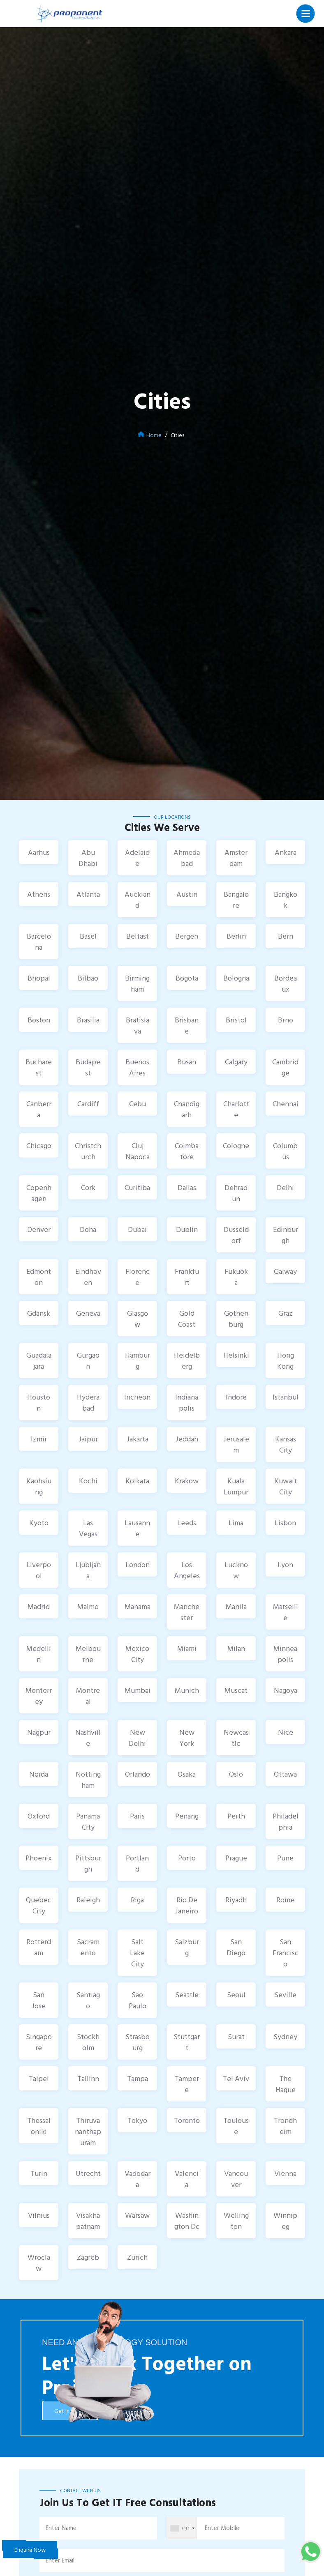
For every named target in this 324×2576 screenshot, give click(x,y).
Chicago (38, 1145)
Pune (285, 1857)
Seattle (187, 1994)
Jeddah (187, 1438)
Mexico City (137, 1654)
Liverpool (38, 1570)
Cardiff (88, 1103)
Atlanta (88, 894)
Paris (137, 1815)
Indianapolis (186, 1402)
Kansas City (285, 1444)
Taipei (39, 2078)
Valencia (187, 2179)
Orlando (137, 1773)
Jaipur (88, 1438)
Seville (285, 1994)
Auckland (137, 900)
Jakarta (137, 1438)
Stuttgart (187, 2042)
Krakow (187, 1480)
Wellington (236, 2221)
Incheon (137, 1396)
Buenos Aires (137, 1067)
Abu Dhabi (88, 858)
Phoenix (38, 1857)
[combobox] (182, 2528)
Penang (187, 1815)
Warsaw (137, 2215)
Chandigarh (186, 1109)
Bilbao (88, 977)
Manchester (186, 1612)
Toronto (187, 2120)
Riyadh (236, 1899)
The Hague (285, 2084)
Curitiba (137, 1187)
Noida (38, 1773)
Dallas (187, 1187)
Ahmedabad (187, 858)
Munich (187, 1690)
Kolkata (137, 1480)
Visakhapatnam (88, 2221)
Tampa (137, 2078)
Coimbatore (187, 1151)
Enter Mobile (222, 2527)
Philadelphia (286, 1821)
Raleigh (88, 1899)
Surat (236, 2036)
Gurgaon (88, 1360)
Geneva (88, 1313)
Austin (186, 894)
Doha (88, 1229)
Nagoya (285, 1690)
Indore (236, 1396)
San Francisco (286, 1952)
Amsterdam (236, 858)
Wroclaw (39, 2262)
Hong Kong (285, 1360)
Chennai (286, 1103)
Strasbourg (137, 2042)
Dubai (137, 1229)
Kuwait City (285, 1486)
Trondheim (285, 2126)
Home (154, 434)
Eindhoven (88, 1277)
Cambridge (285, 1067)
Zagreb (88, 2257)
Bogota (187, 977)
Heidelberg (187, 1360)
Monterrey (38, 1696)
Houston (38, 1402)
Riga (137, 1899)
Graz (285, 1313)
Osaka (187, 1773)
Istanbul (286, 1396)
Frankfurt (187, 1277)
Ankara (285, 852)
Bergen (186, 936)
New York (186, 1738)
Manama (137, 1606)
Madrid (39, 1606)
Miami (187, 1648)
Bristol (236, 1019)
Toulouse (236, 2126)
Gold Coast (186, 1319)
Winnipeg (285, 2221)
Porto (187, 1857)
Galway (285, 1271)
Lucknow (236, 1570)
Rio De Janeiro (186, 1905)
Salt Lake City (137, 1952)
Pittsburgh (88, 1863)
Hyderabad (88, 1402)
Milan (236, 1648)
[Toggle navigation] (305, 13)
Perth (236, 1815)
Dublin (187, 1229)
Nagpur (39, 1732)
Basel (88, 936)
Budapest (88, 1067)
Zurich (137, 2257)
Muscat (236, 1690)
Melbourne (88, 1654)
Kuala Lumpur (236, 1486)
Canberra (38, 1109)
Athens (38, 894)
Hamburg (137, 1360)
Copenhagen (38, 1193)
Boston (39, 1019)
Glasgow (137, 1319)
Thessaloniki (39, 2126)
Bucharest (38, 1067)
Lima (236, 1522)
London (137, 1564)
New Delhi (137, 1738)
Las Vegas (88, 1528)
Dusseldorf (236, 1235)
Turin (38, 2173)
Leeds (186, 1522)
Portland (137, 1863)
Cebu (137, 1103)
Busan (186, 1061)
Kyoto (39, 1522)
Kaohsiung (38, 1486)
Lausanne (137, 1528)
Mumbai (137, 1690)
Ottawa (285, 1773)
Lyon (285, 1564)
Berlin (236, 936)
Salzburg (187, 1947)
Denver (39, 1229)
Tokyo (137, 2120)
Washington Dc (186, 2221)
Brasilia (88, 1019)
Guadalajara (38, 1360)
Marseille (285, 1612)
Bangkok (285, 900)
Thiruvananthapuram (88, 2131)
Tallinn (88, 2078)
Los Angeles (187, 1570)
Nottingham (88, 1779)
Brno (285, 1019)
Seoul (236, 1994)
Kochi (88, 1480)
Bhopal (39, 977)
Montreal (88, 1696)
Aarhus (39, 852)
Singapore (39, 2042)
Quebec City (38, 1905)
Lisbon (285, 1522)
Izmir (39, 1438)
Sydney (285, 2036)
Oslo (236, 1773)
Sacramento (88, 1947)
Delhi (285, 1187)
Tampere (187, 2084)
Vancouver (236, 2179)
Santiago (88, 2000)
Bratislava (137, 1025)
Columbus (285, 1151)
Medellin (38, 1654)
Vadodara (137, 2179)
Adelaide (137, 858)
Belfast (137, 936)
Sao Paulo (137, 2000)
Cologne (236, 1145)
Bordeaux (285, 983)
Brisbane (187, 1025)
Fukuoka (236, 1277)
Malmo (88, 1606)
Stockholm (88, 2042)
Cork (88, 1187)
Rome (285, 1899)
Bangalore (236, 900)
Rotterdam (38, 1947)
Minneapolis (285, 1654)
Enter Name (61, 2527)
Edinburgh (285, 1235)
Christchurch (88, 1151)
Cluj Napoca (137, 1151)
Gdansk (38, 1313)
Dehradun (236, 1193)
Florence (137, 1277)
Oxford (39, 1815)
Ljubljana (88, 1570)
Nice (285, 1732)
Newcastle (236, 1738)
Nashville (88, 1738)
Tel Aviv (236, 2078)
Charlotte (236, 1109)
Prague (236, 1857)
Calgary (236, 1061)
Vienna (285, 2173)
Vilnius (39, 2215)
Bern (285, 936)
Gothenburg (236, 1319)
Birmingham (137, 983)
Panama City (88, 1821)
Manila (236, 1606)
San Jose (39, 2000)
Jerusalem (236, 1444)
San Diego (236, 1947)
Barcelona (39, 941)
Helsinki (236, 1355)
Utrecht (88, 2173)
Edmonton (38, 1277)
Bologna (236, 977)
